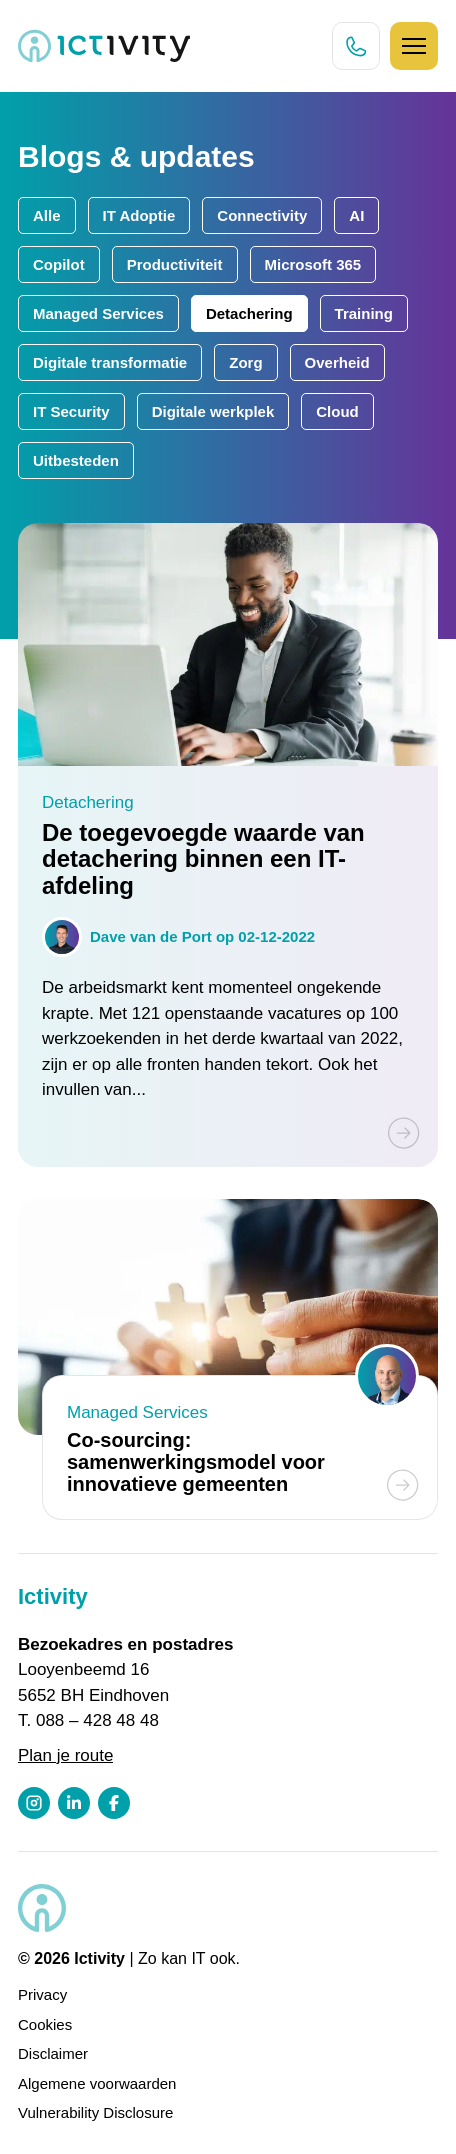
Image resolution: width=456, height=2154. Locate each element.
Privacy (42, 1994)
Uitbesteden (76, 460)
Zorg (245, 362)
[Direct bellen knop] (356, 46)
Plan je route (65, 1755)
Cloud (337, 411)
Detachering (249, 313)
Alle (47, 215)
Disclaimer (53, 2053)
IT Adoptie (139, 215)
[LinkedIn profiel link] (74, 1803)
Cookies (45, 2024)
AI (356, 215)
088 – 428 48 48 (97, 1720)
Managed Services (98, 313)
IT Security (71, 411)
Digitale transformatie (110, 362)
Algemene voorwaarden (97, 2083)
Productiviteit (175, 264)
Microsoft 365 (313, 264)
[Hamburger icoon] (414, 46)
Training (364, 313)
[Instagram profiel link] (34, 1803)
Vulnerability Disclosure (95, 2112)
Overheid (337, 362)
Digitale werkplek (213, 411)
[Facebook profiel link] (114, 1803)
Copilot (59, 264)
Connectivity (262, 215)
